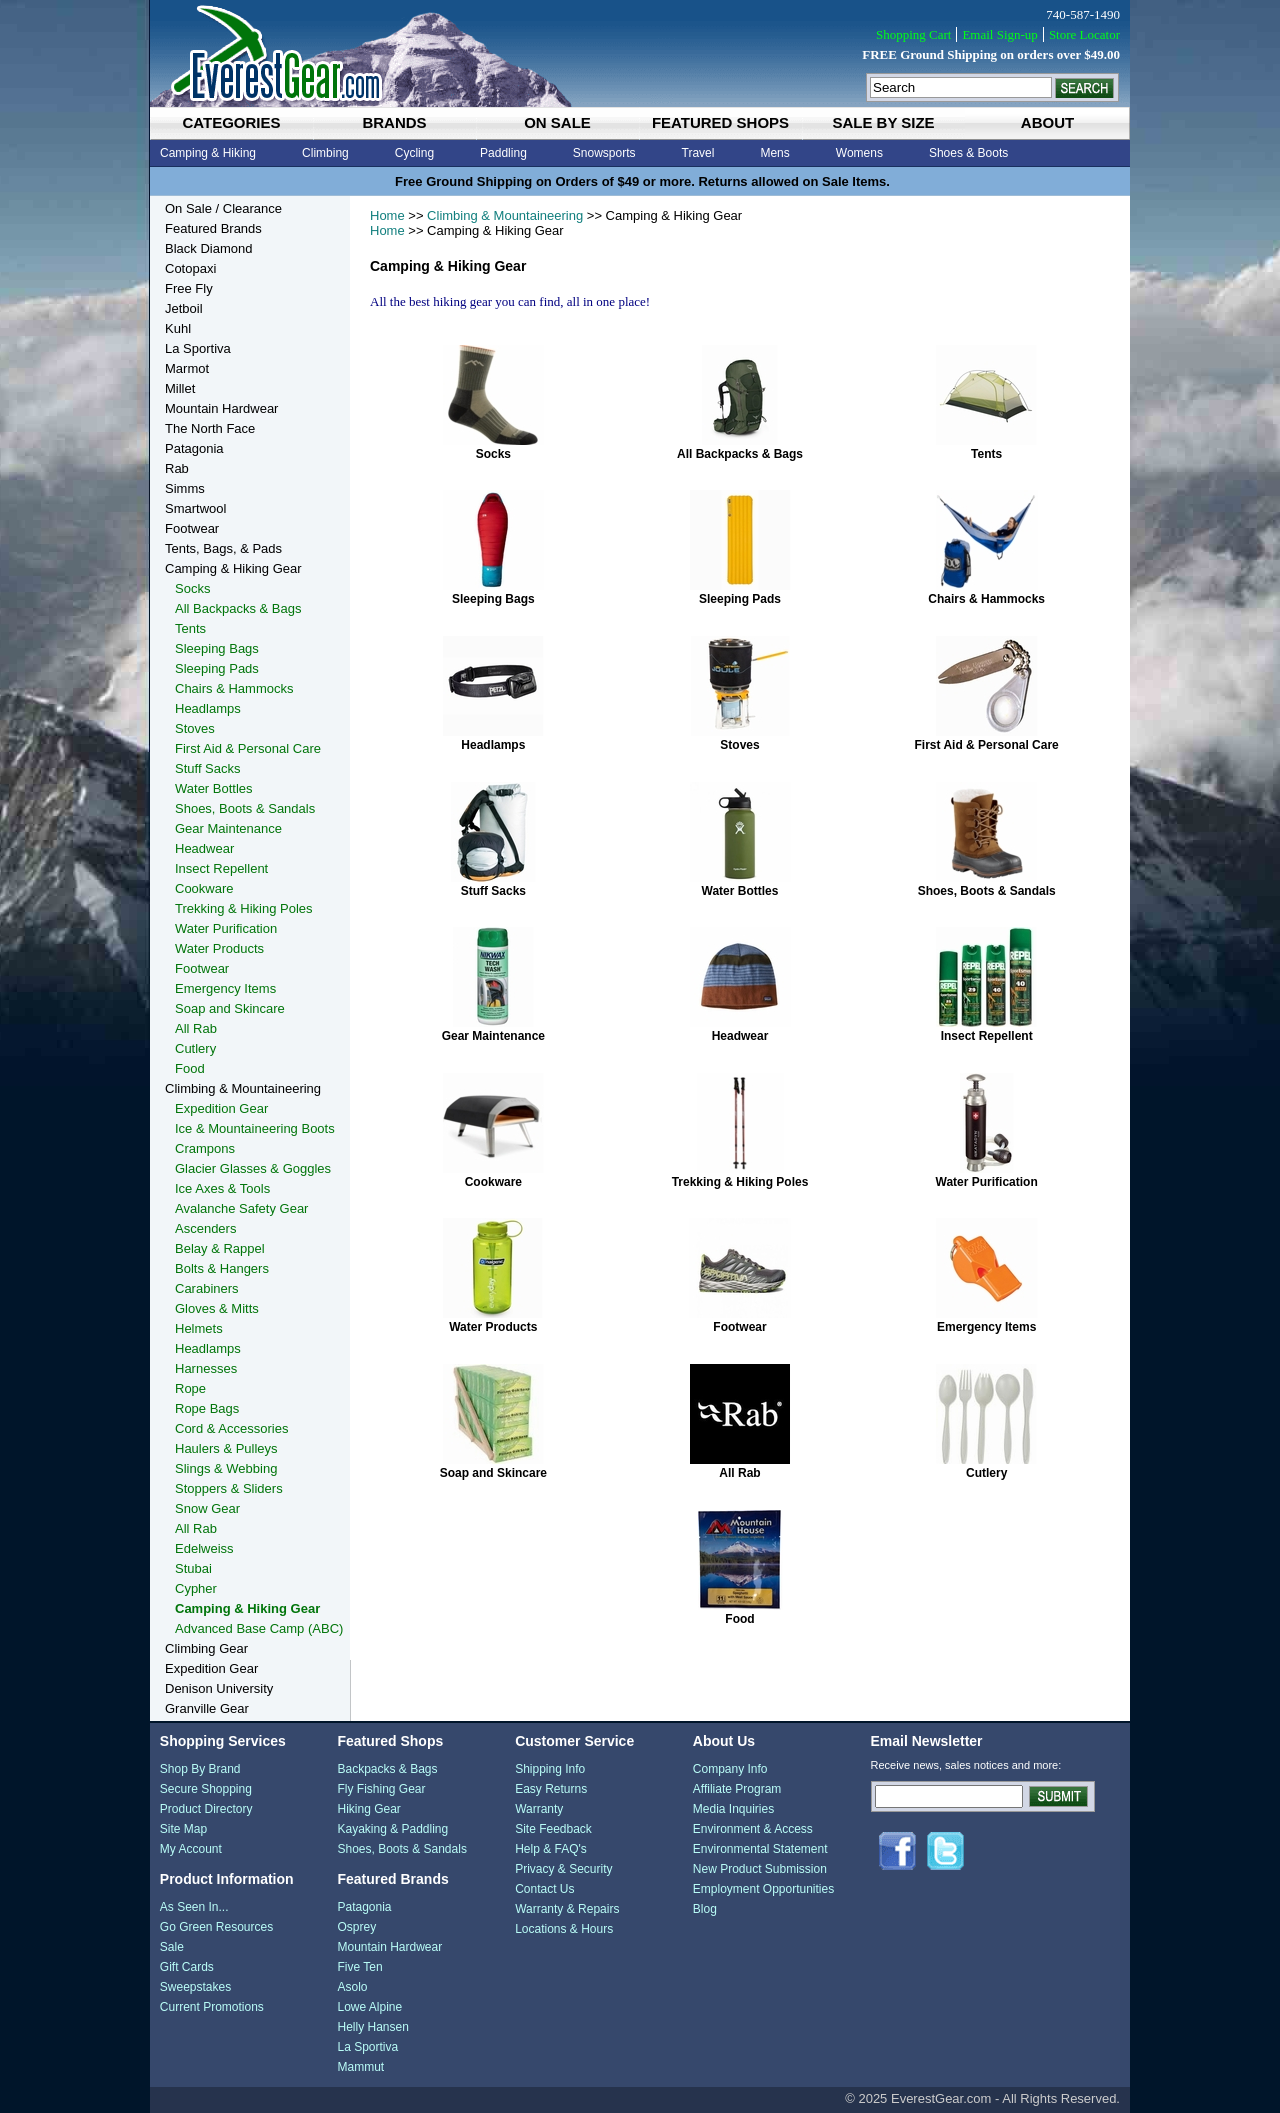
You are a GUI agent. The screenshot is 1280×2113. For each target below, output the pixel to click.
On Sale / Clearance (223, 208)
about (1047, 122)
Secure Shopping (206, 1789)
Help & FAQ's (551, 1849)
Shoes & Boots (968, 153)
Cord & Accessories (231, 1428)
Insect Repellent (987, 1036)
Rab (177, 468)
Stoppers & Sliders (229, 1488)
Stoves (739, 745)
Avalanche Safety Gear (241, 1208)
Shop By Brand (200, 1769)
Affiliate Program (737, 1789)
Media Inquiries (733, 1809)
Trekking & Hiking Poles (740, 1182)
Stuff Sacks (493, 891)
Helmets (199, 1328)
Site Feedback (553, 1829)
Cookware (493, 1182)
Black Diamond (208, 248)
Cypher (196, 1588)
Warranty (539, 1809)
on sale (557, 122)
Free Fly (189, 288)
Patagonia (194, 448)
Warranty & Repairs (567, 1909)
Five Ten (359, 1967)
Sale (172, 1947)
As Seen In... (194, 1907)
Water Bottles (740, 891)
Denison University (219, 1688)
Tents (986, 454)
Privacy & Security (563, 1869)
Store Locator (1084, 34)
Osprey (356, 1927)
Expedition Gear (221, 1108)
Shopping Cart (913, 34)
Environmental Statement (760, 1849)
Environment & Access (753, 1829)
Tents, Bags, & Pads (223, 548)
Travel (698, 153)
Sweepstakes (195, 1987)
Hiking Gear (368, 1809)
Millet (180, 388)
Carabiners (207, 1288)
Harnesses (206, 1368)
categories (231, 122)
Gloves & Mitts (217, 1308)
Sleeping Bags (493, 599)
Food (739, 1619)
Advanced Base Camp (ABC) (259, 1628)
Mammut (360, 2067)
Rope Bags (207, 1408)
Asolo (352, 1987)
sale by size (883, 122)
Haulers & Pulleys (226, 1448)
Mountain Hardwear (221, 408)
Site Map (183, 1829)
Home (387, 215)
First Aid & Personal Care (987, 745)
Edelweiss (204, 1548)
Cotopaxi (190, 268)
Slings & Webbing (226, 1468)
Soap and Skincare (493, 1473)
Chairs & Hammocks (986, 599)
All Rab (739, 1473)
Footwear (739, 1327)
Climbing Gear (206, 1648)
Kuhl (178, 328)
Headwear (740, 1036)
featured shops (720, 122)
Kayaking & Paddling (392, 1829)
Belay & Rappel (220, 1248)
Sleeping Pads (740, 599)
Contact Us (544, 1889)
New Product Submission (760, 1869)
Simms (185, 488)
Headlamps (493, 745)
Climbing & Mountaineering (505, 215)
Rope (190, 1388)
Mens (774, 153)
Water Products (493, 1327)
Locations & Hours (564, 1929)
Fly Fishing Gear (381, 1789)
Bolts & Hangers (222, 1268)
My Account (191, 1849)
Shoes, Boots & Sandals (987, 891)
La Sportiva (198, 348)
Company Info (730, 1769)
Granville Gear (207, 1708)
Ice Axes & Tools (222, 1188)
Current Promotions (212, 2007)
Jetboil (184, 308)
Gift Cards (187, 1967)
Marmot (187, 368)
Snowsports (604, 153)
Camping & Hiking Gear (233, 568)
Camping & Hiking (208, 153)
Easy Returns (551, 1789)
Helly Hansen (372, 2027)
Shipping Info (550, 1769)
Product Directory (206, 1809)
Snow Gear (207, 1508)
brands (394, 122)
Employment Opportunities (763, 1889)
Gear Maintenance (493, 1036)
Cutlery (986, 1473)
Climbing (325, 153)
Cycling (414, 153)
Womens (859, 153)
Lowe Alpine (369, 2007)
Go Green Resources (216, 1927)
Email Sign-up (999, 34)
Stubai (193, 1568)
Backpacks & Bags (387, 1769)
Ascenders (205, 1228)
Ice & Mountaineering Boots (255, 1128)
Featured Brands (213, 228)
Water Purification (987, 1182)
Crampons (205, 1148)
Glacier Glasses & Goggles (253, 1168)
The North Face (210, 428)
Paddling (503, 153)
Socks (493, 454)
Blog (705, 1909)
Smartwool (195, 508)
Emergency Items (986, 1327)
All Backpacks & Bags (740, 454)
